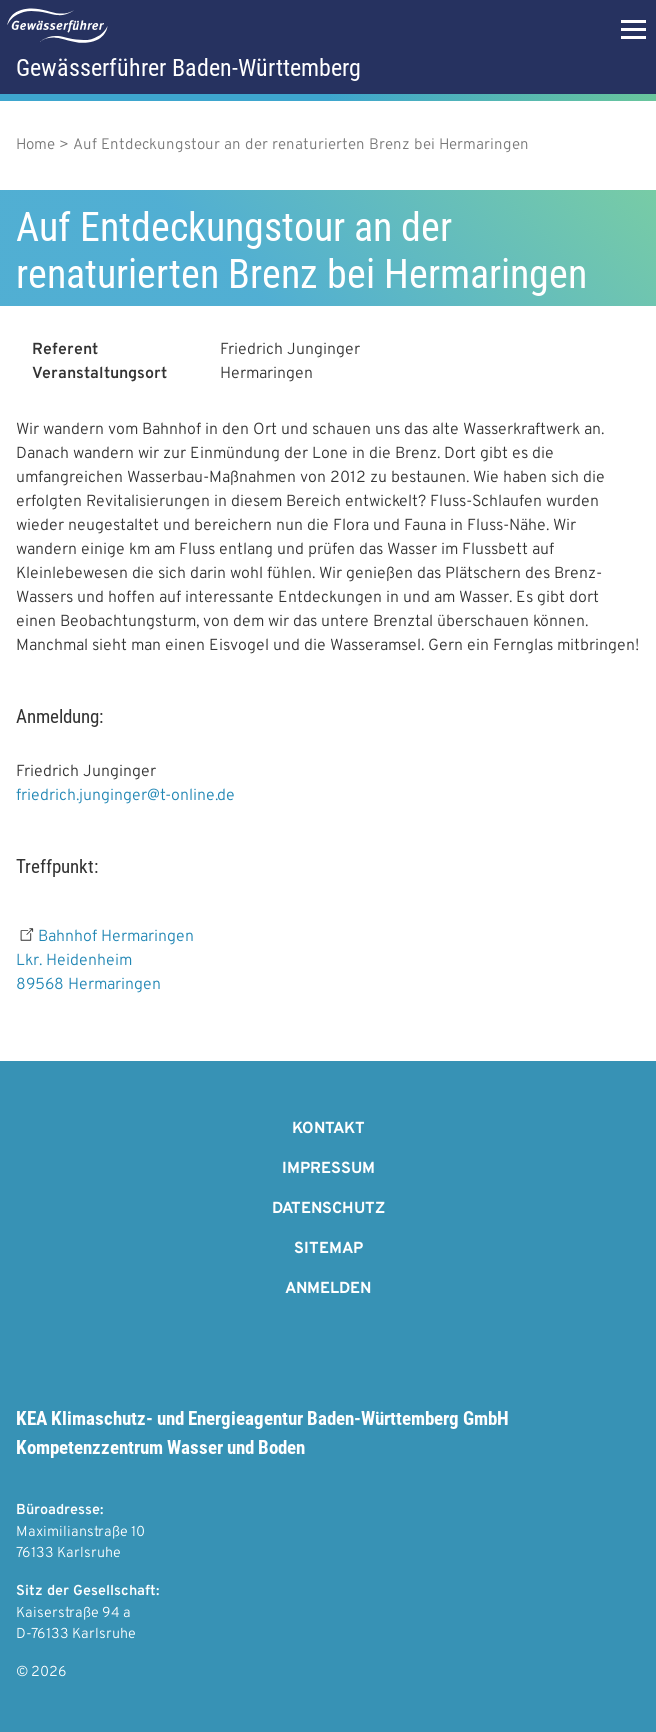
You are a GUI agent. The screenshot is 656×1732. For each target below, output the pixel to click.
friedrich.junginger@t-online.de (125, 796)
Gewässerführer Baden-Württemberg (188, 68)
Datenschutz (328, 1209)
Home (35, 145)
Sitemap (328, 1249)
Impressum (328, 1169)
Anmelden (328, 1289)
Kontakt (328, 1129)
